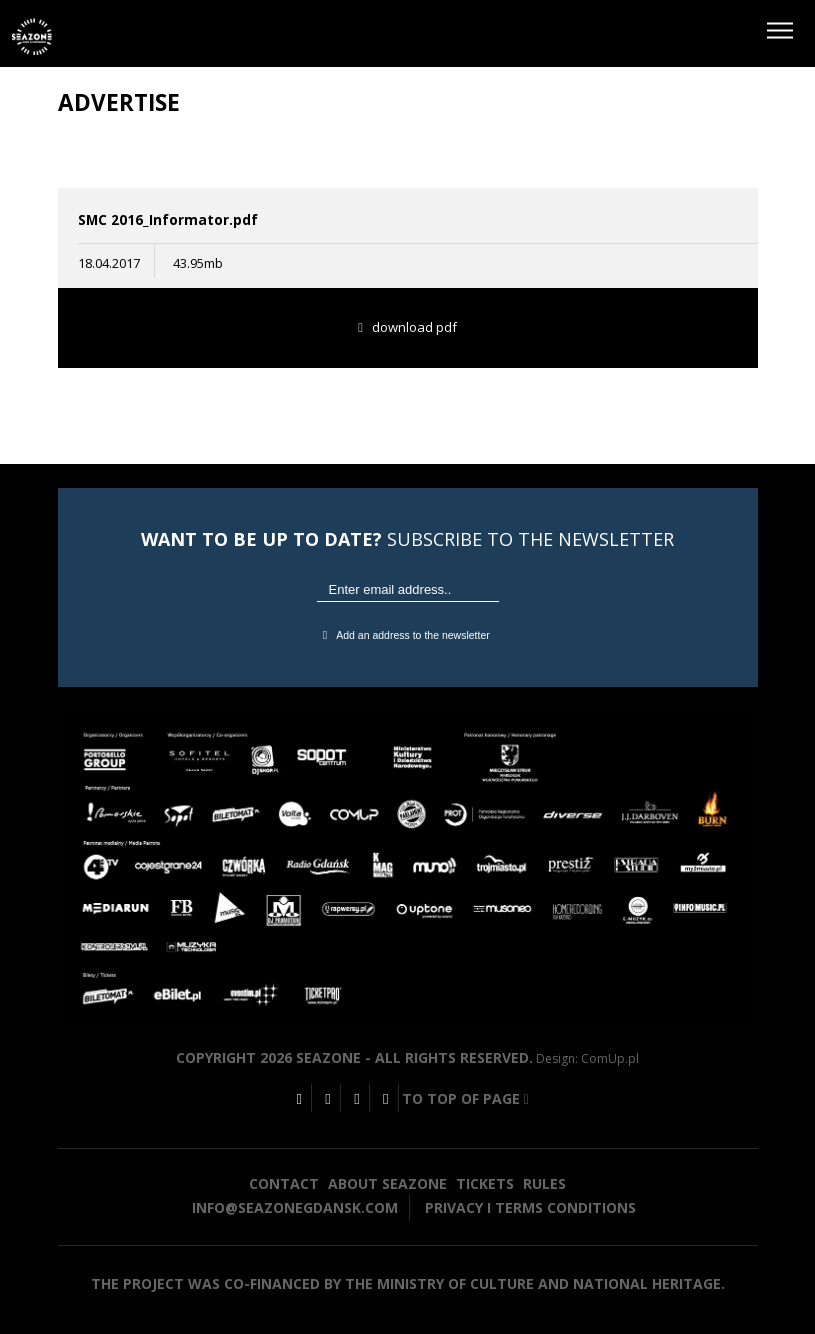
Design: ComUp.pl (587, 1058)
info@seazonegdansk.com (295, 1207)
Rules (544, 1183)
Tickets (485, 1183)
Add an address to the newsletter (406, 635)
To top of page (465, 1098)
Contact (284, 1183)
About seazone (387, 1183)
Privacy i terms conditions (530, 1207)
